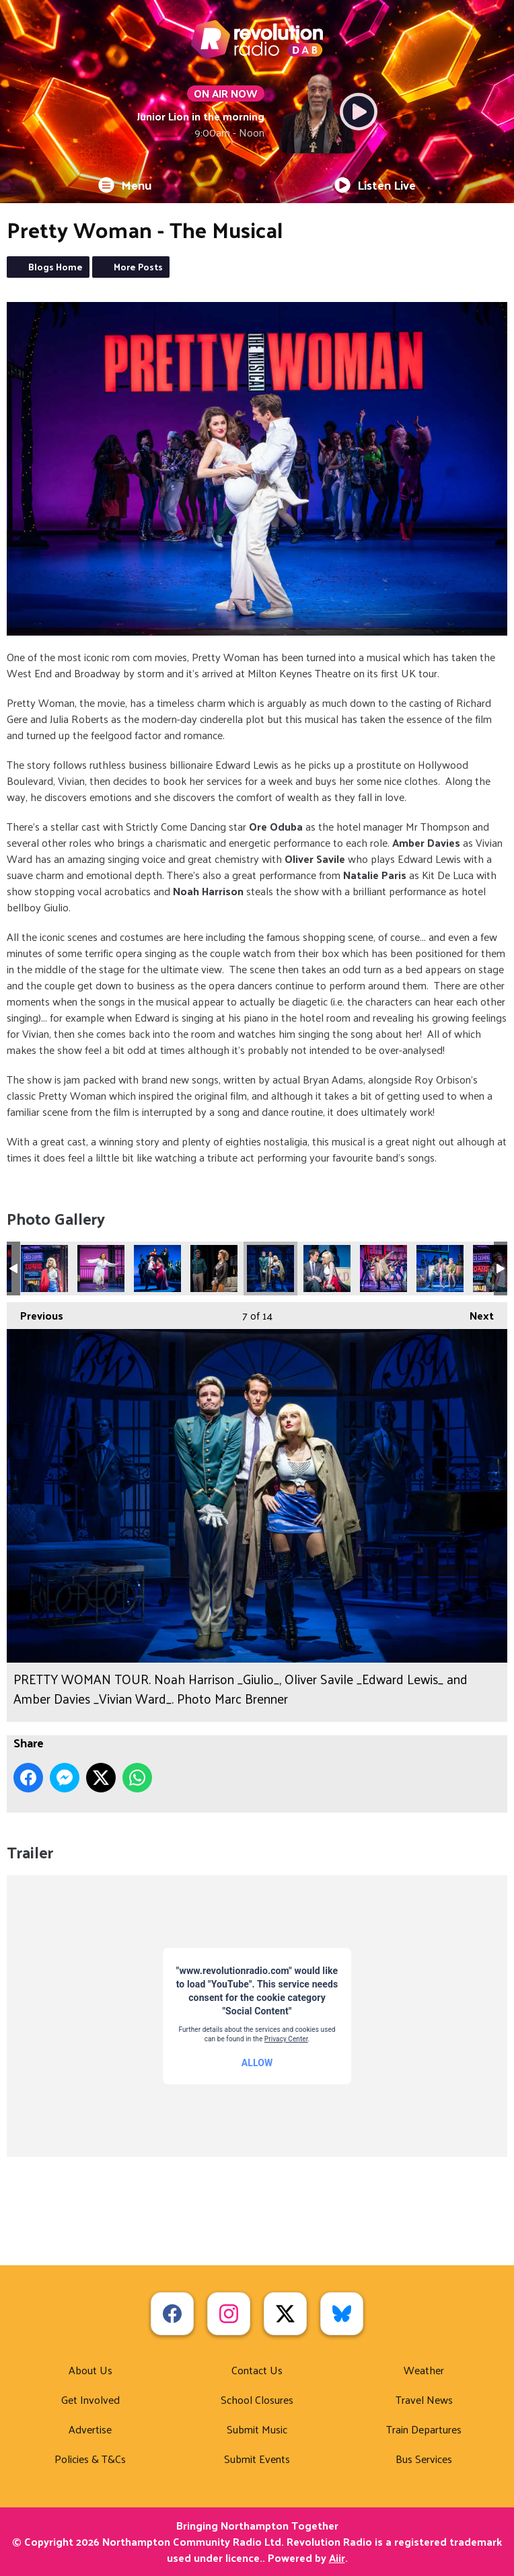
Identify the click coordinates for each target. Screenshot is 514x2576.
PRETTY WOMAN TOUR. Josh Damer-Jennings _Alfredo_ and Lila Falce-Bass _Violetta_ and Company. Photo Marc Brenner (157, 1268)
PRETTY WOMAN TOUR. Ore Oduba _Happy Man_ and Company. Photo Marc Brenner (383, 1268)
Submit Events (257, 2458)
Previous (35, 1313)
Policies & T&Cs (90, 2458)
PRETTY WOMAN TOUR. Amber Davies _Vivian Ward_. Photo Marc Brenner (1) (44, 1268)
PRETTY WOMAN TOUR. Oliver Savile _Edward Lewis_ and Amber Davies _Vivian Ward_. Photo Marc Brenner (327, 1268)
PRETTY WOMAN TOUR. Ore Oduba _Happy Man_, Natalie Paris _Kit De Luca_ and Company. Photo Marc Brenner (440, 1268)
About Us (90, 2370)
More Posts (138, 266)
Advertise (90, 2429)
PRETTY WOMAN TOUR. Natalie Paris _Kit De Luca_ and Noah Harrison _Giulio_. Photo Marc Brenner (213, 1268)
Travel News (424, 2399)
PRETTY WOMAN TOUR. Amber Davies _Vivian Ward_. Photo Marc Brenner (100, 1268)
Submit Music (257, 2429)
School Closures (257, 2399)
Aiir (337, 2557)
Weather (424, 2370)
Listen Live (375, 185)
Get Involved (90, 2399)
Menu (125, 185)
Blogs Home (55, 266)
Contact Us (257, 2370)
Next (475, 1313)
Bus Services (424, 2458)
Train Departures (424, 2429)
